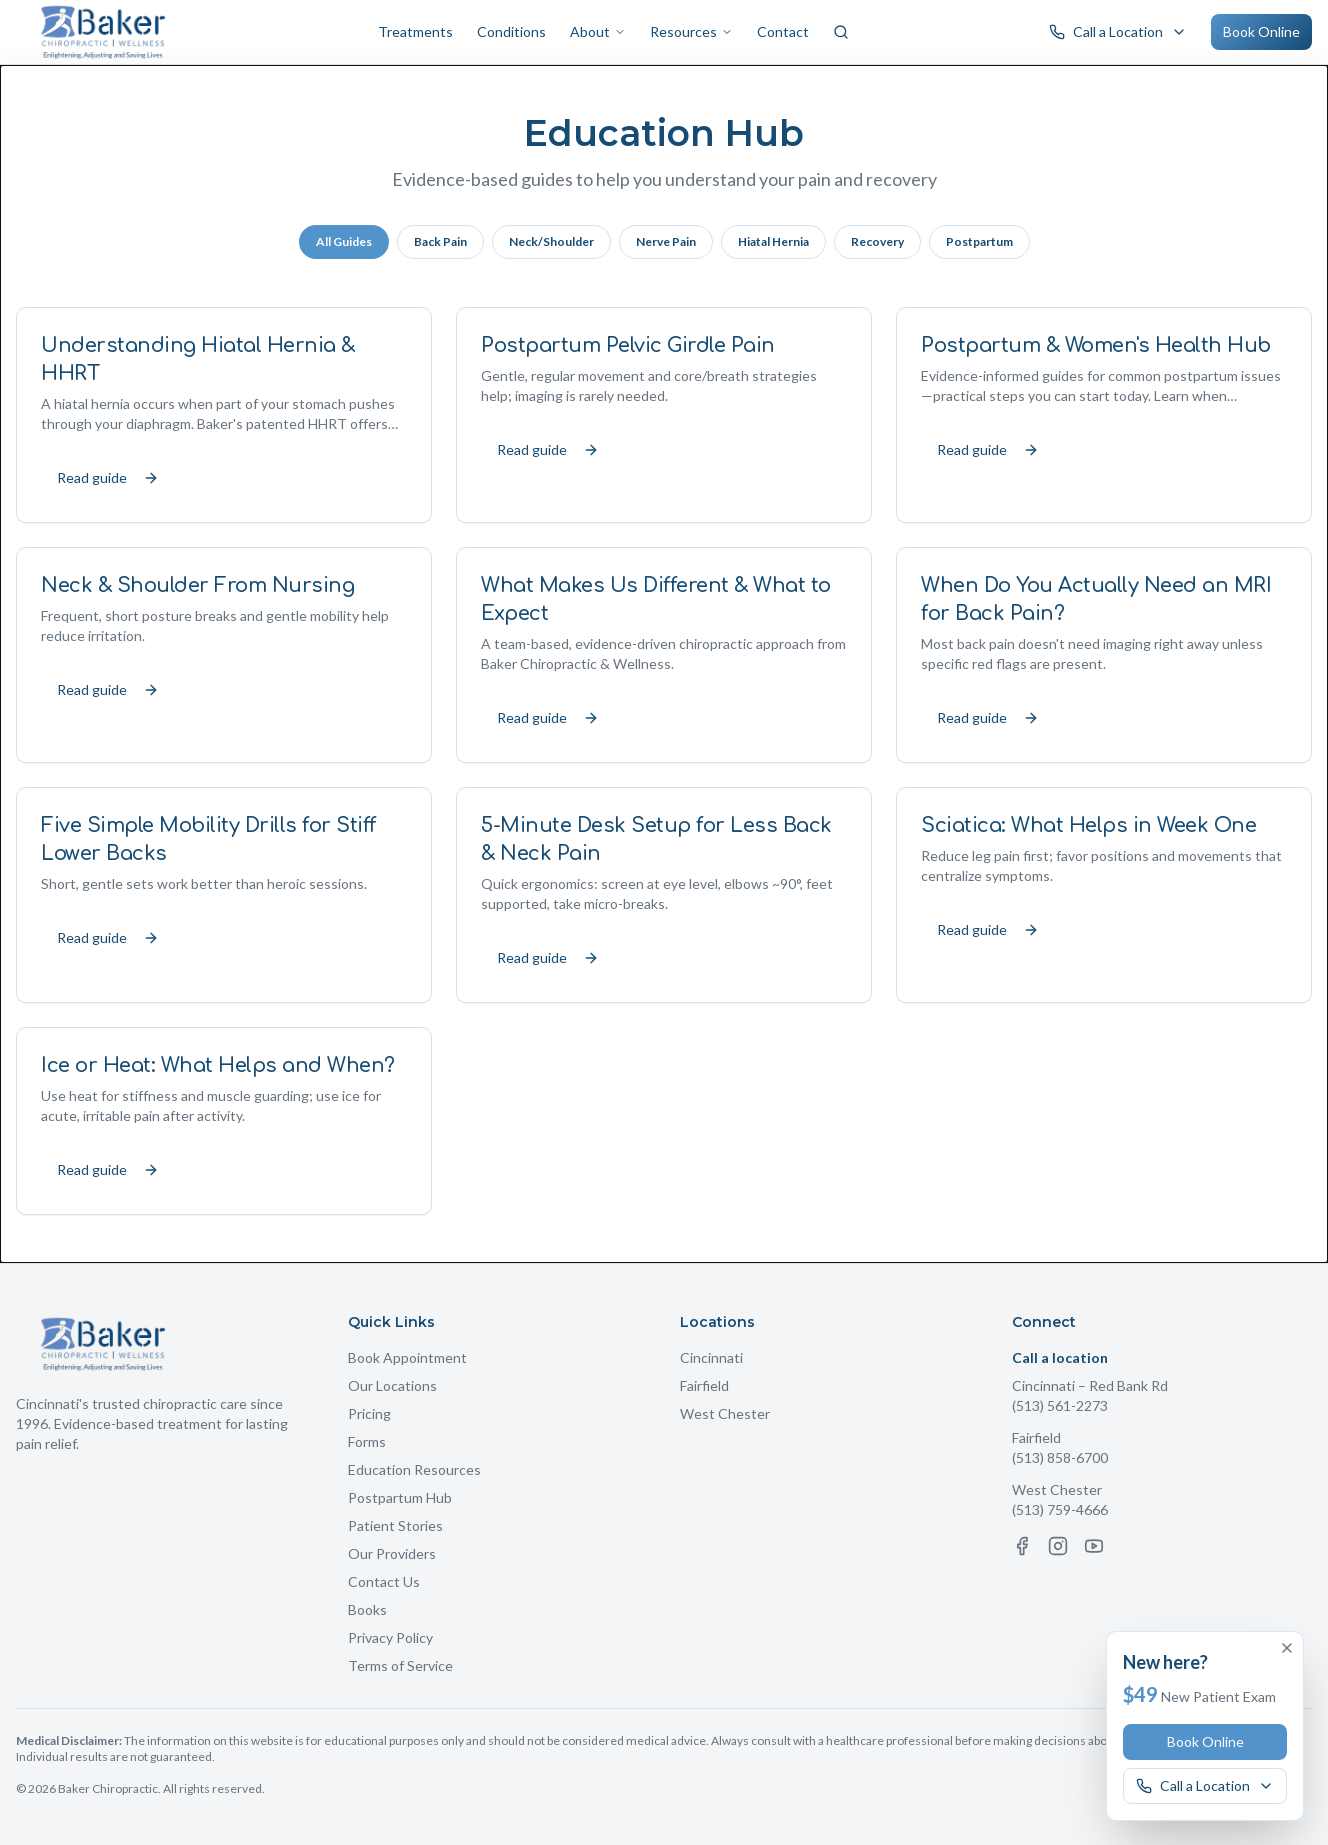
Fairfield (704, 1385)
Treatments (415, 31)
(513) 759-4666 (1060, 1509)
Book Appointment (407, 1357)
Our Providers (392, 1553)
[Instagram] (1058, 1546)
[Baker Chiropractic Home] (103, 32)
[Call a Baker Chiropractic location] (1118, 32)
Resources (691, 31)
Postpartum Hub (400, 1497)
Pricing (369, 1413)
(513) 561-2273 (1060, 1405)
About (598, 31)
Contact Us (384, 1581)
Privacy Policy (390, 1637)
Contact (783, 31)
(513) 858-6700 (1060, 1457)
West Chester (725, 1413)
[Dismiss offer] (1287, 1648)
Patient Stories (395, 1525)
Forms (367, 1441)
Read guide (108, 477)
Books (367, 1609)
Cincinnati (711, 1357)
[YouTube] (1094, 1546)
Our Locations (392, 1385)
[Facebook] (1022, 1546)
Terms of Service (400, 1665)
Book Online (1261, 31)
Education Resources (414, 1469)
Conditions (511, 31)
